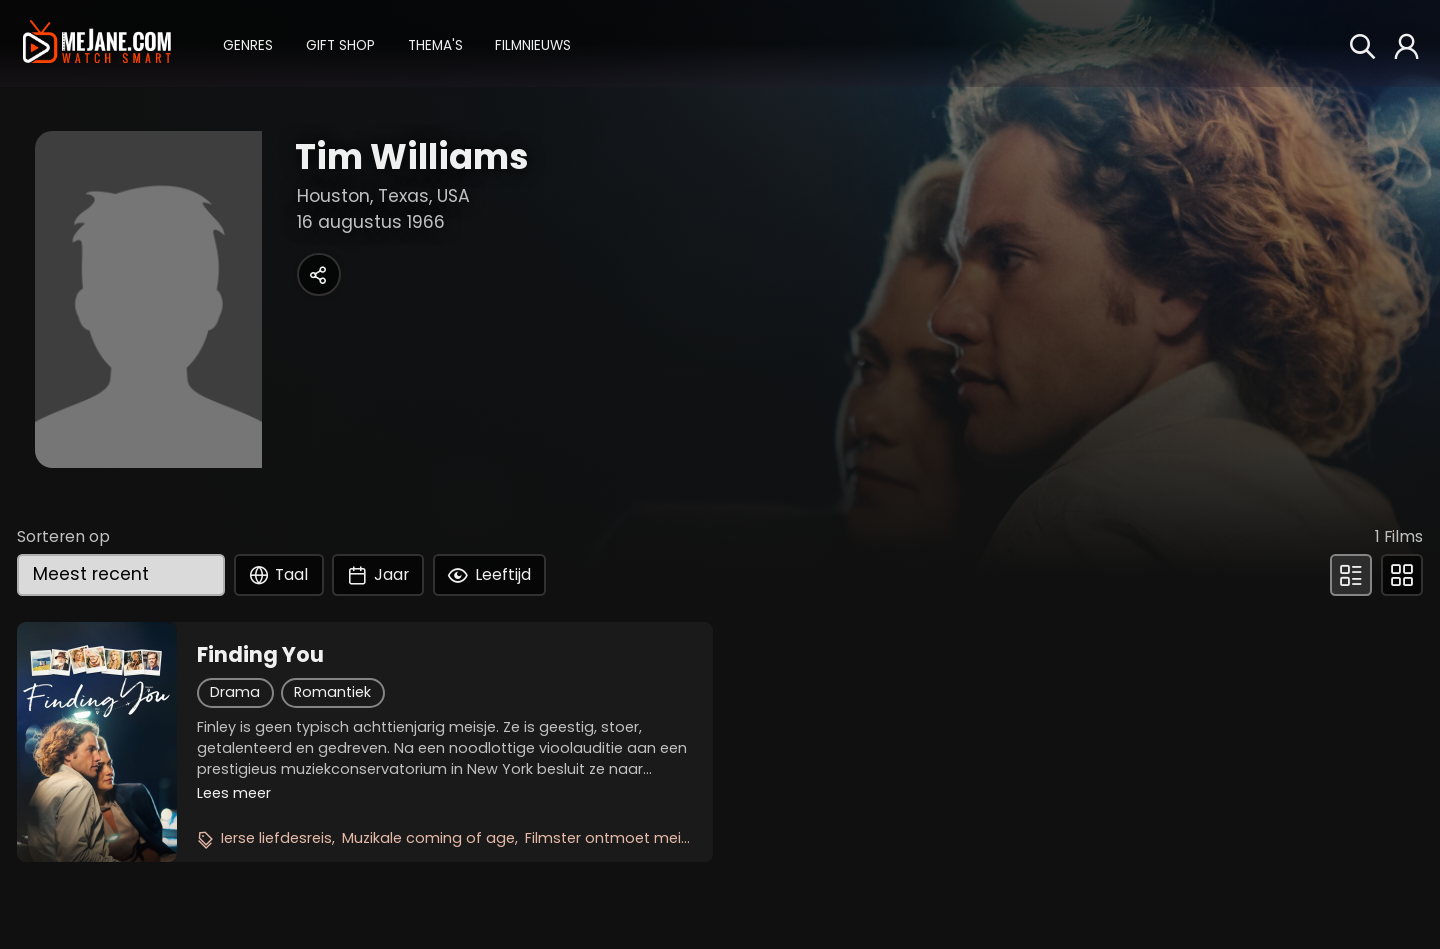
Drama (235, 692)
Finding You (260, 655)
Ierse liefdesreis (276, 838)
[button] (248, 43)
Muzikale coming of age (428, 838)
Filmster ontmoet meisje (613, 838)
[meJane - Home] (96, 43)
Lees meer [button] (234, 793)
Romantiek (332, 692)
